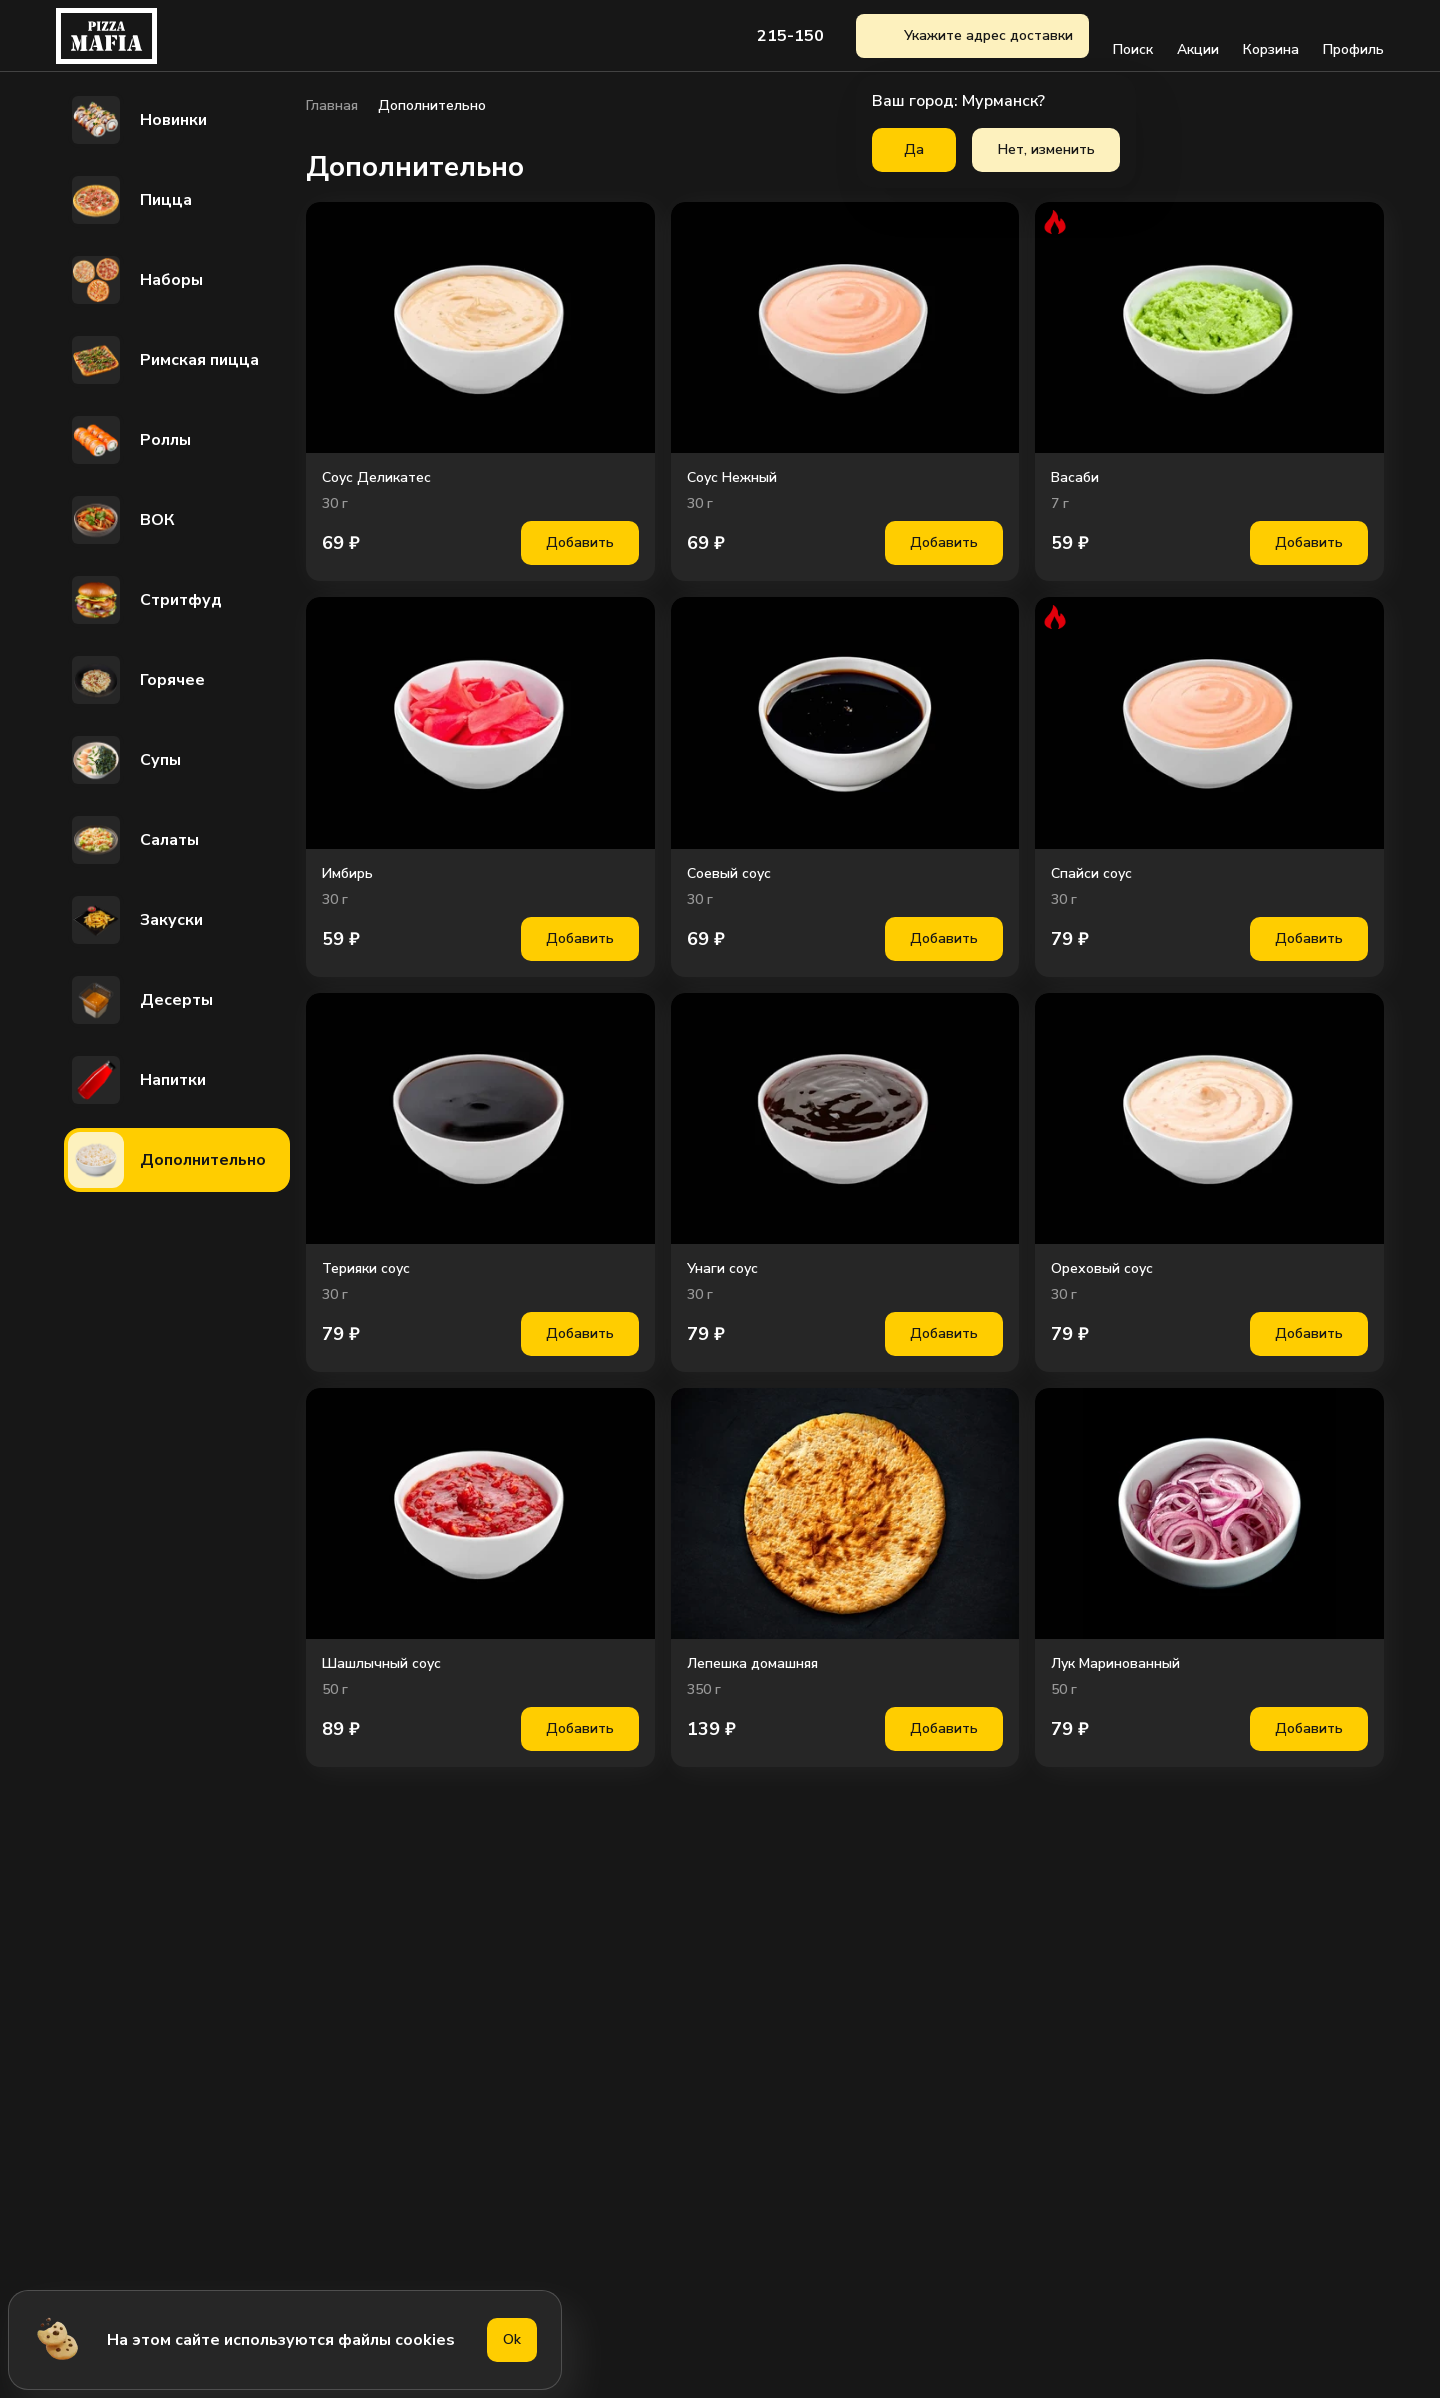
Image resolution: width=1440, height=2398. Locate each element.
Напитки (137, 1080)
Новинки (137, 120)
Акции (1198, 36)
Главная (332, 106)
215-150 (790, 36)
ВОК (121, 520)
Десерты (140, 1000)
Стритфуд (145, 600)
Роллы (129, 440)
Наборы (135, 280)
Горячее (136, 680)
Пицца (130, 200)
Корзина (1271, 36)
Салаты (133, 840)
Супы (124, 760)
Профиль (1353, 36)
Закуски (135, 920)
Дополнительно (167, 1160)
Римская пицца (163, 360)
